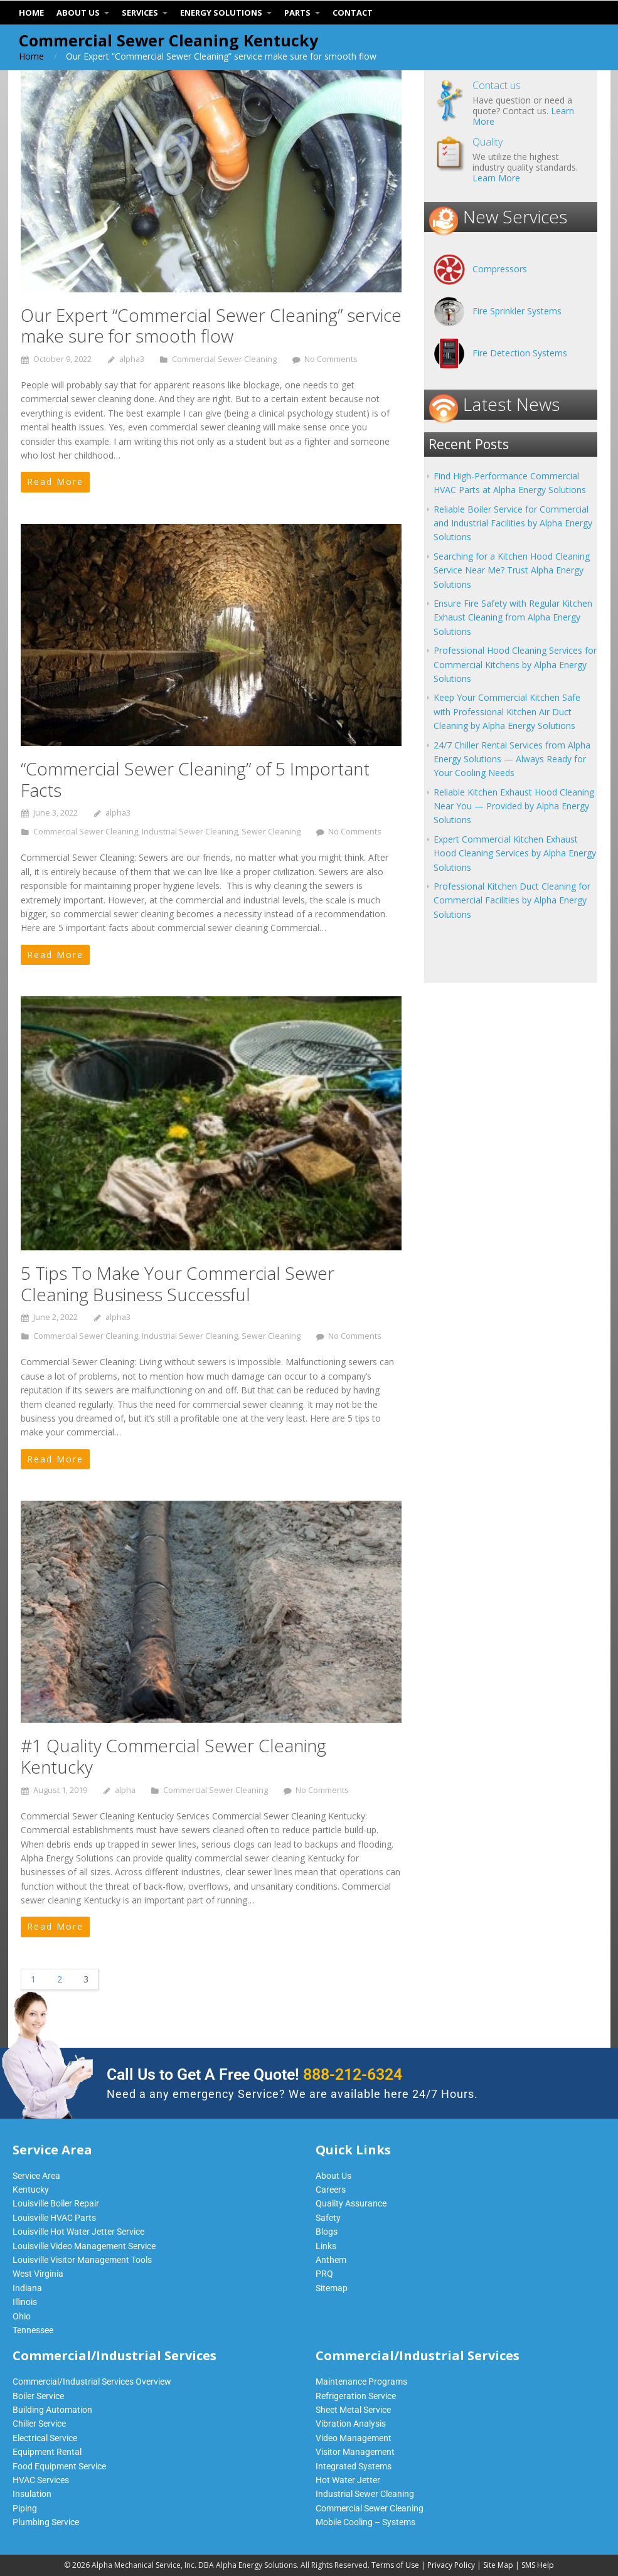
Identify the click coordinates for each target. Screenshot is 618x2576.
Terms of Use (395, 2565)
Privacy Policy (451, 2565)
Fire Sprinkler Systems (517, 311)
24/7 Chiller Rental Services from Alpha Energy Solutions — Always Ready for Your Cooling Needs (512, 759)
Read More (55, 481)
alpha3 (131, 359)
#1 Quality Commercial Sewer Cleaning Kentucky (173, 1756)
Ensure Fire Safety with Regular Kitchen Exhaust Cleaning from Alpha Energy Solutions (513, 617)
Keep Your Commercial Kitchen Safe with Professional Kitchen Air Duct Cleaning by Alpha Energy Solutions (507, 711)
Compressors (499, 269)
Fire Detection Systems (519, 353)
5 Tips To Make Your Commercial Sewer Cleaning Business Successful (177, 1283)
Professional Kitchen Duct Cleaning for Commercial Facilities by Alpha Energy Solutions (512, 900)
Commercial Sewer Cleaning (224, 359)
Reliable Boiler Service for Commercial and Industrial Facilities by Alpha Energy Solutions (513, 523)
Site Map (498, 2565)
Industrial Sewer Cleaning (190, 831)
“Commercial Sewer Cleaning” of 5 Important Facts (195, 779)
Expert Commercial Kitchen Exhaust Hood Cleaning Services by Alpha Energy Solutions (515, 853)
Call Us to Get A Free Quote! (254, 2074)
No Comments (331, 359)
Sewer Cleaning (271, 831)
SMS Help (537, 2565)
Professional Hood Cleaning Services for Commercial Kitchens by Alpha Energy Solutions (515, 664)
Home (31, 56)
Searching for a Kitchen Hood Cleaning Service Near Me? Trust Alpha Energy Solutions (512, 570)
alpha (125, 1790)
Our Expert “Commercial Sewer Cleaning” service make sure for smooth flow (211, 325)
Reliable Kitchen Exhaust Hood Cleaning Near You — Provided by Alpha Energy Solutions (514, 806)
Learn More (496, 178)
